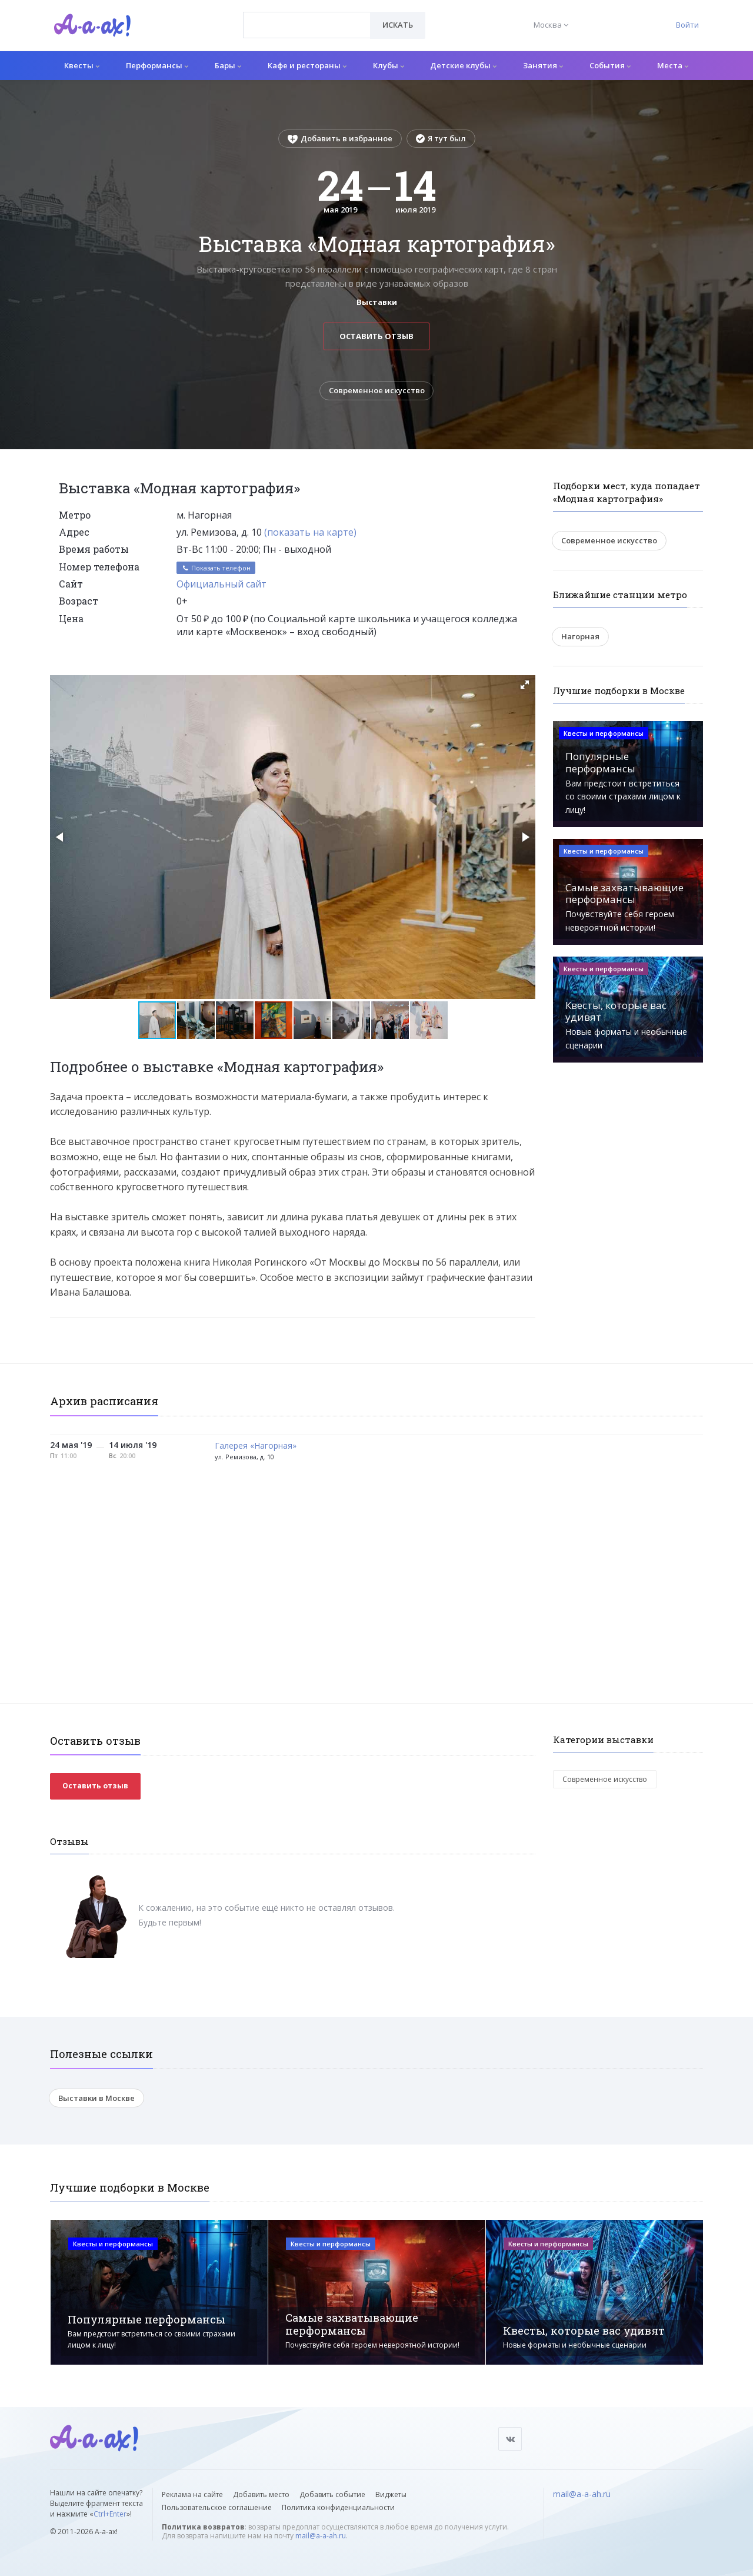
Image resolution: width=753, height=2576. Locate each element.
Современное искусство (377, 391)
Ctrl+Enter (110, 2514)
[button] (524, 684)
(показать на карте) (310, 532)
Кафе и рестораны (307, 65)
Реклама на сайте (192, 2494)
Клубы (388, 65)
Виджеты (391, 2494)
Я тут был (441, 138)
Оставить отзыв (376, 336)
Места (672, 65)
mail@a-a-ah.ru (320, 2536)
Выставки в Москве (96, 2098)
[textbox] (307, 16)
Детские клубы (463, 65)
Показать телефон (216, 567)
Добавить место (261, 2494)
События (610, 65)
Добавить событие (332, 2494)
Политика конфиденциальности (338, 2507)
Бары (228, 65)
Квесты (81, 65)
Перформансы (157, 65)
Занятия (543, 65)
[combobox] (307, 25)
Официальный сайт (221, 583)
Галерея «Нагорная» (255, 1446)
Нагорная (580, 636)
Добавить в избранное (340, 138)
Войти (687, 24)
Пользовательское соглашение (217, 2507)
